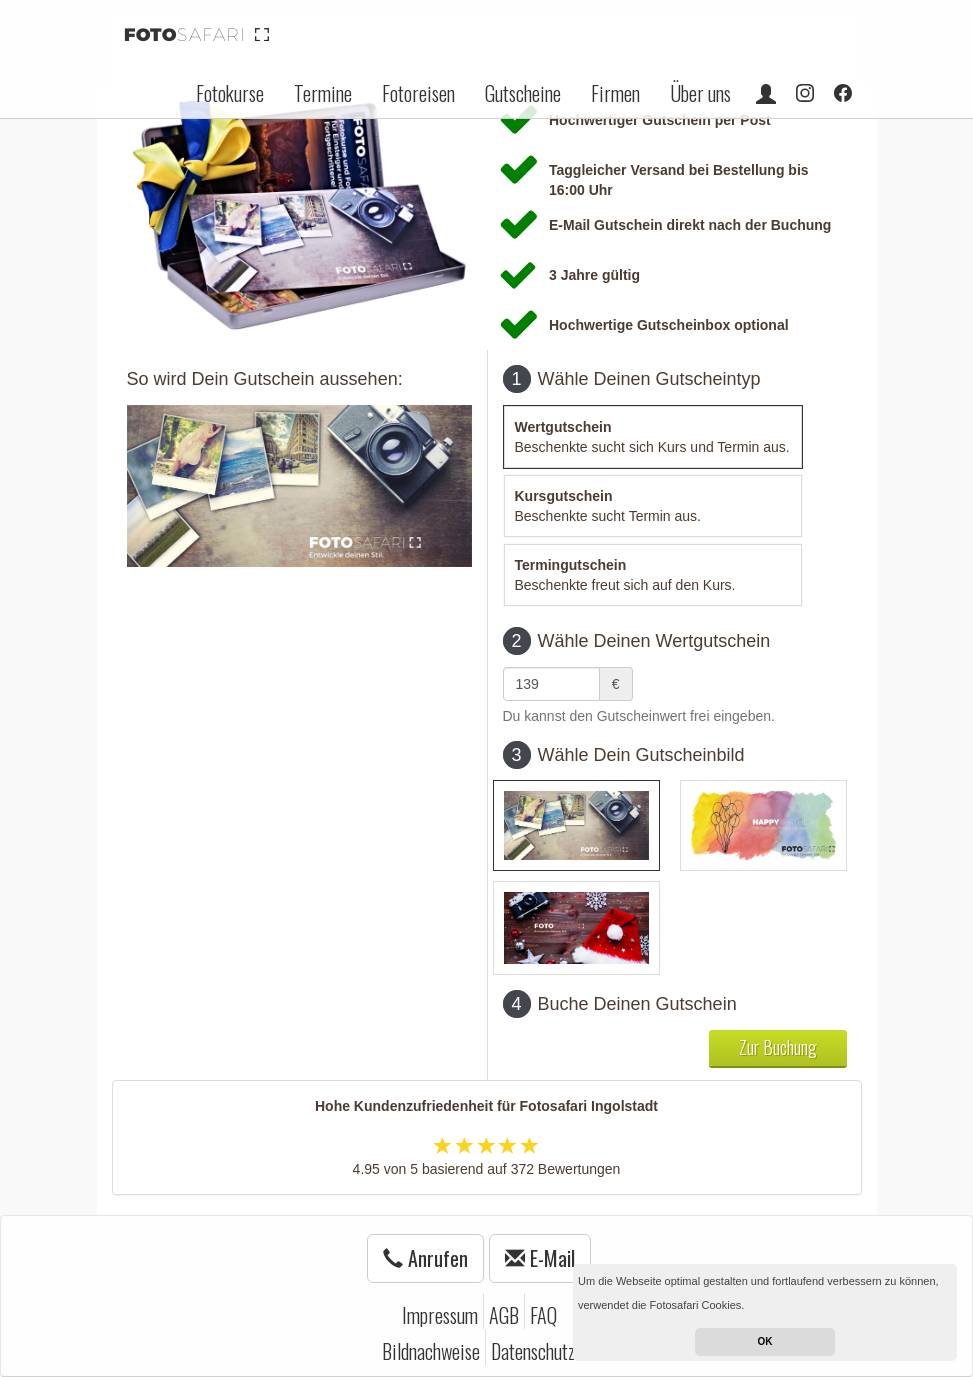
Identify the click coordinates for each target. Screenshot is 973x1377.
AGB (504, 1315)
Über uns (700, 93)
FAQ (543, 1315)
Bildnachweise (431, 1351)
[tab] (653, 437)
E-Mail (540, 1258)
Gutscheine (523, 93)
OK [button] (765, 1341)
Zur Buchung (778, 1047)
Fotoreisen (418, 93)
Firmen (615, 93)
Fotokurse (230, 93)
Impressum (440, 1315)
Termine (323, 93)
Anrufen (425, 1258)
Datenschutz (533, 1351)
